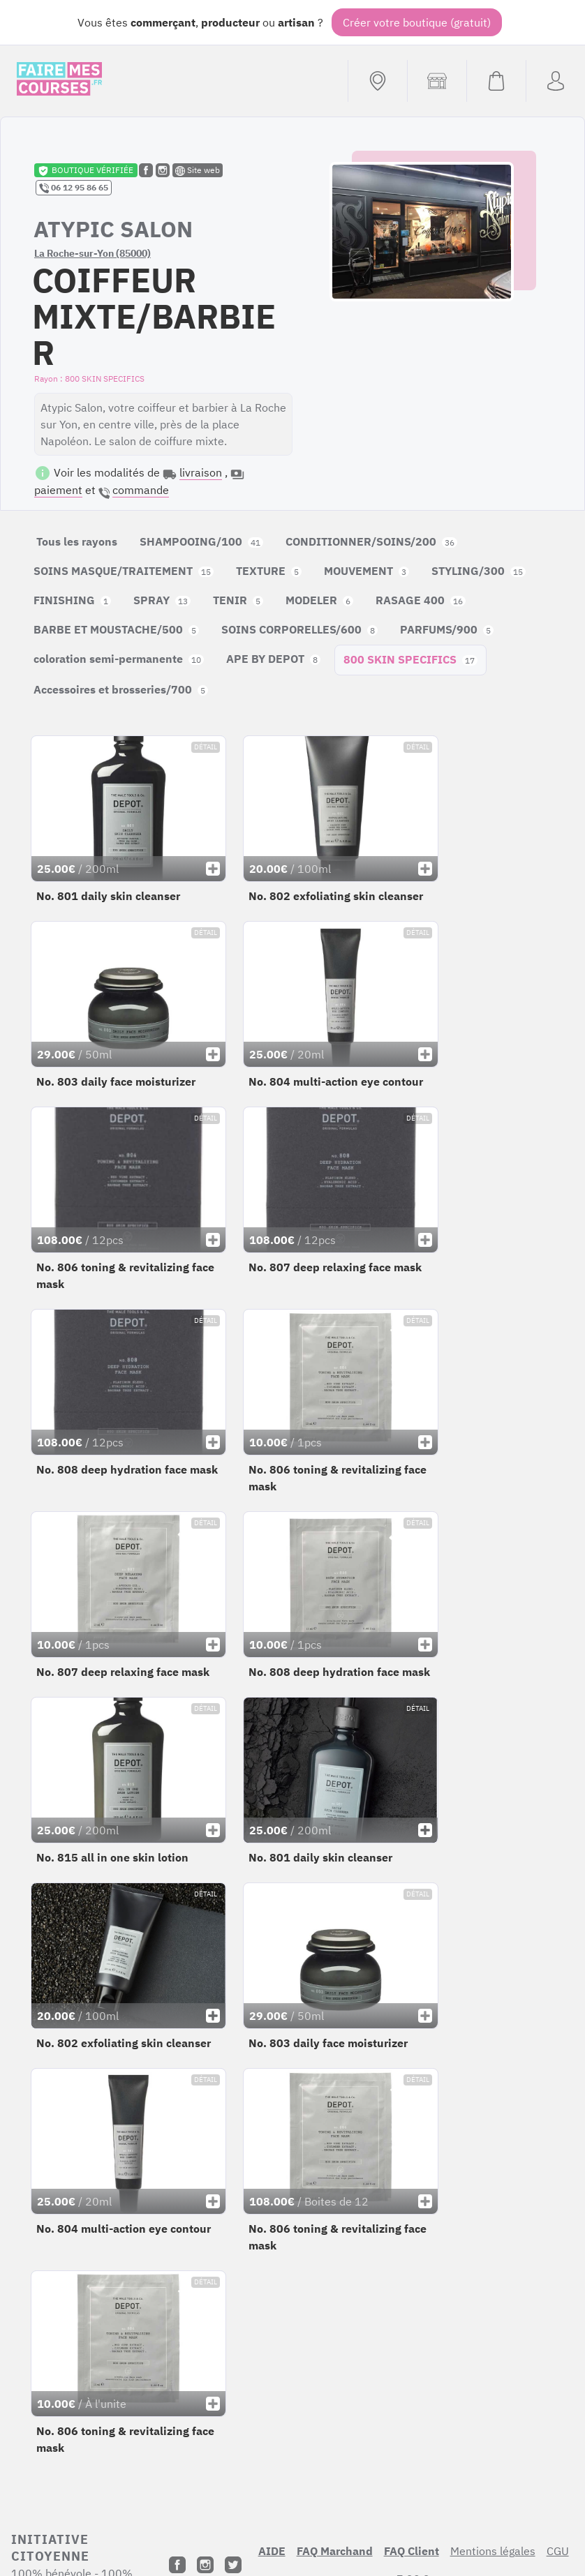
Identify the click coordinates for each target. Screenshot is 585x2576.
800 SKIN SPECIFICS (410, 659)
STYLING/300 (478, 571)
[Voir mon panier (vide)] (496, 81)
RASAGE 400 (421, 600)
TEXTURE (269, 571)
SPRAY (162, 600)
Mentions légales (492, 2551)
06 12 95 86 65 (73, 187)
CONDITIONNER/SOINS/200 (371, 541)
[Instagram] (205, 2564)
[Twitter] (233, 2564)
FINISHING (72, 600)
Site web (197, 170)
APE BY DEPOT (273, 659)
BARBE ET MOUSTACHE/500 (116, 629)
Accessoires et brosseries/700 (121, 689)
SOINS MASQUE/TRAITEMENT (124, 571)
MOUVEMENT (366, 571)
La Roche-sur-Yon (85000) (92, 253)
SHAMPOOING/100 (201, 541)
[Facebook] (177, 2564)
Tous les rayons (76, 541)
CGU (558, 2551)
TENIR (238, 600)
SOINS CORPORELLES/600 (299, 629)
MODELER (319, 600)
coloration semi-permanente (119, 659)
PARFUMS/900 (447, 629)
